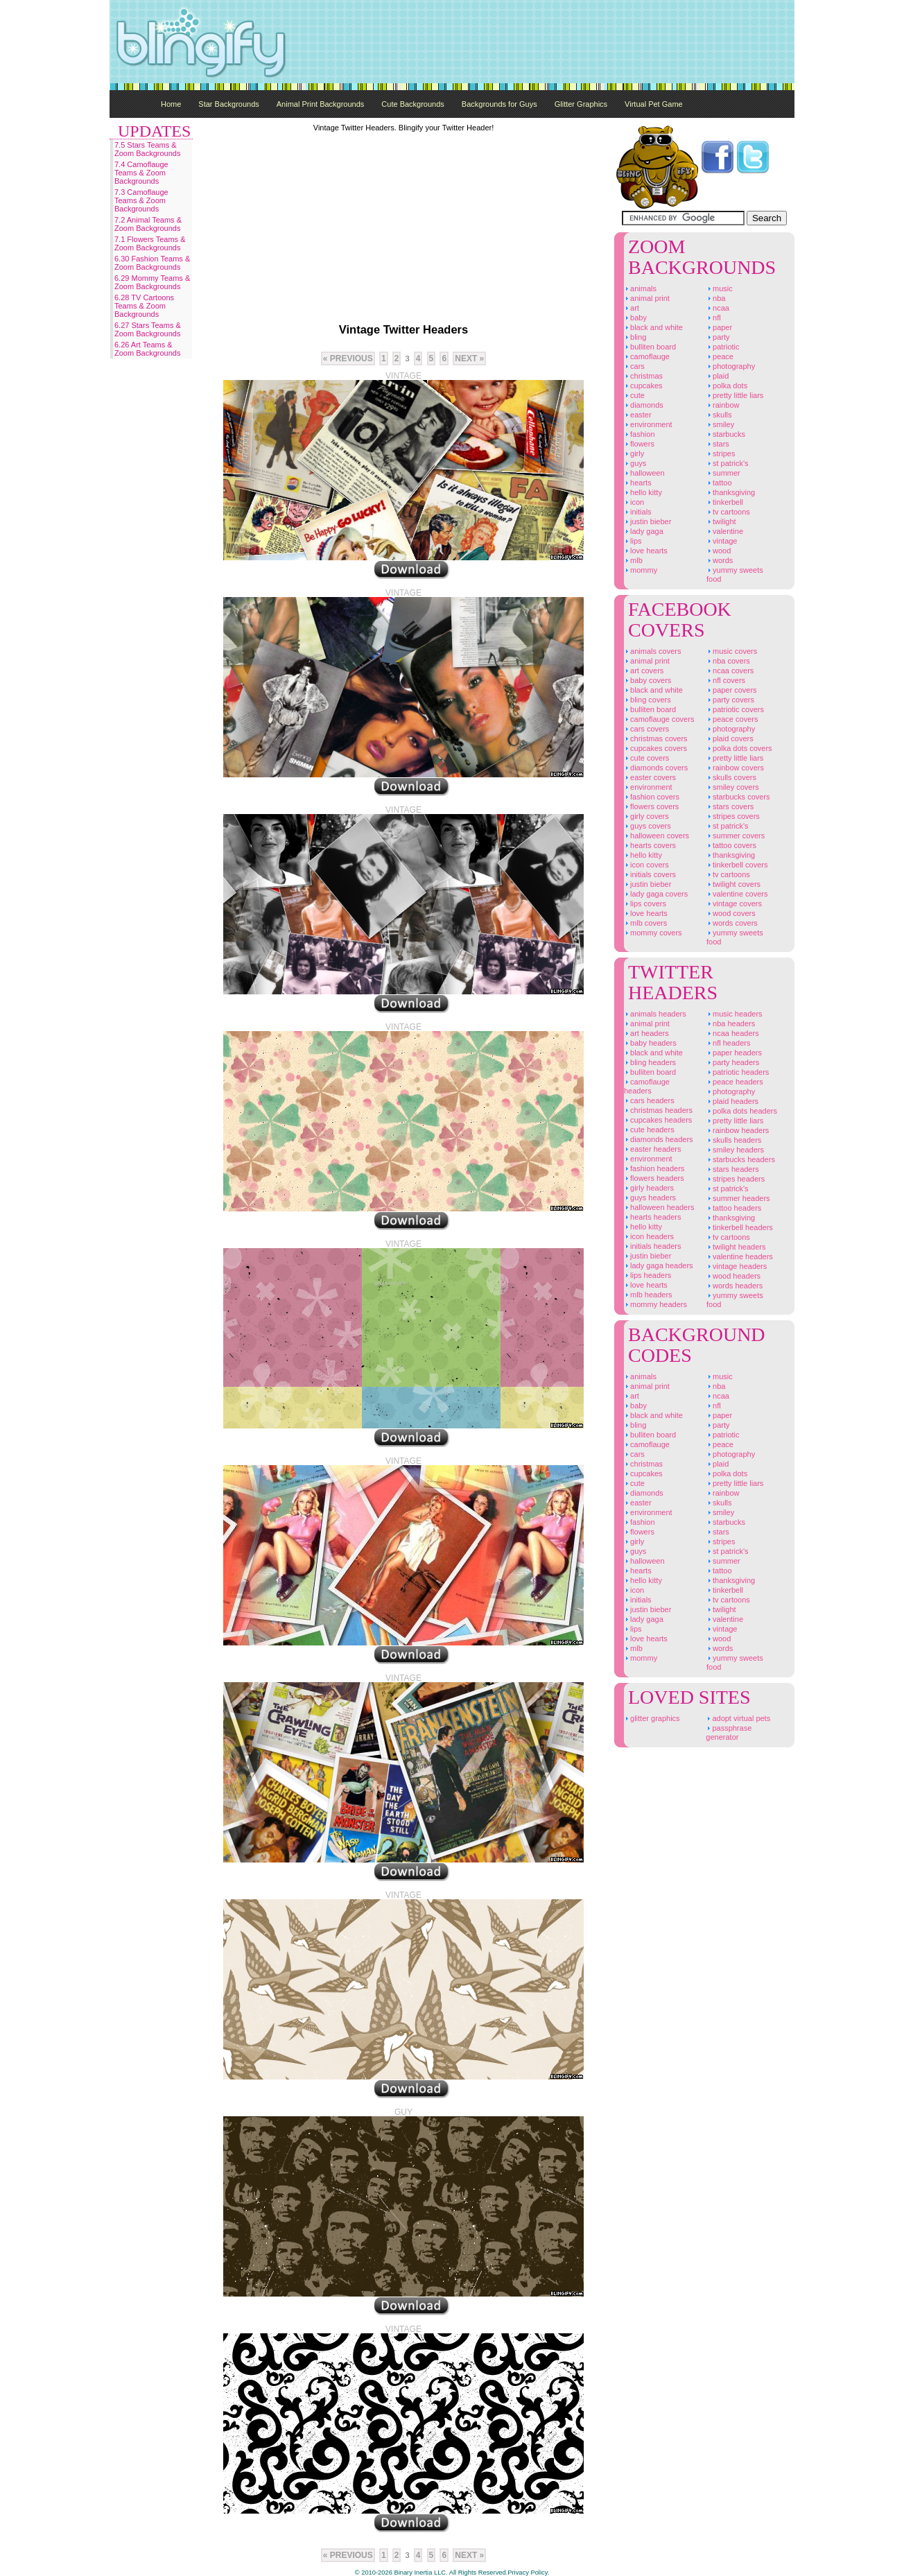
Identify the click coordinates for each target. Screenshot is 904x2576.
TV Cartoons (728, 512)
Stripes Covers (733, 816)
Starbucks (725, 434)
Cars (634, 366)
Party (718, 337)
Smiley (720, 424)
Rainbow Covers (735, 767)
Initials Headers (652, 1246)
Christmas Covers (656, 738)
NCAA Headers (732, 1033)
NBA (715, 298)
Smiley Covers (732, 787)
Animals (640, 288)
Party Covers (730, 699)
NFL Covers (725, 680)
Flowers (639, 444)
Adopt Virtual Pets (738, 1718)
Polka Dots (726, 385)
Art (631, 308)
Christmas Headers (658, 1110)
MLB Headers (648, 1294)
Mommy (640, 570)
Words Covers (732, 923)
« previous (348, 358)
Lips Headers (647, 1275)
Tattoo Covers (731, 845)
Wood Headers (733, 1276)
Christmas (643, 376)
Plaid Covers (730, 738)
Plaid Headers (732, 1101)
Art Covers (643, 670)
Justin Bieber (647, 521)
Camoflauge (647, 356)
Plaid (717, 376)
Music (719, 288)
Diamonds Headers (658, 1139)
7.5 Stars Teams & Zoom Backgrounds (147, 149)
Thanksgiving (730, 492)
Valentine (724, 531)
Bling (635, 337)
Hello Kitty (643, 492)
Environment (648, 424)
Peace (719, 356)
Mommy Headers (655, 1304)
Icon (634, 502)
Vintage (722, 541)
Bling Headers (650, 1062)
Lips (633, 541)
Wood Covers (731, 913)
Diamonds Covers (656, 767)
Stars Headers (732, 1169)
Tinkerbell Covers (737, 865)
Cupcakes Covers (655, 748)
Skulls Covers (731, 777)
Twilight (721, 521)
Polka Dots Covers (739, 748)
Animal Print (647, 298)
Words (719, 560)
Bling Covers (647, 699)
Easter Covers (650, 777)
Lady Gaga (643, 531)
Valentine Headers (739, 1256)
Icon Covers (646, 865)
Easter (638, 414)
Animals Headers (655, 1014)
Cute (634, 395)
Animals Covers (652, 651)
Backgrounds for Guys (499, 104)
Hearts (638, 482)
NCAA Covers (730, 670)
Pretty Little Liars (734, 395)
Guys (635, 463)
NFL (713, 317)
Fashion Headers (654, 1168)
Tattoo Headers (733, 1208)
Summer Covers (735, 835)
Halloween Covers (656, 835)
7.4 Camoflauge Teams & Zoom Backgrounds (141, 172)
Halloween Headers (659, 1207)
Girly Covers (646, 816)
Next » (469, 358)
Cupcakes (643, 385)
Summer (723, 473)
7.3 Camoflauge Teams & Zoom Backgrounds (141, 200)
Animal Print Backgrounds (321, 104)
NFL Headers (728, 1043)
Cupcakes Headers (658, 1120)
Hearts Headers (652, 1217)
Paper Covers (731, 690)
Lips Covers (645, 903)
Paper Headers (734, 1052)
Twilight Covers (733, 884)
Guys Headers (650, 1197)
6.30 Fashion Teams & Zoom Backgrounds (152, 262)
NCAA (717, 308)
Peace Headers (734, 1082)
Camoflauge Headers (647, 1086)
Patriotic (723, 347)
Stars (717, 444)
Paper (719, 327)
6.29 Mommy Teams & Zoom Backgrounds (152, 282)
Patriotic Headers (737, 1072)
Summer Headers (738, 1198)
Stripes (720, 453)
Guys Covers (647, 826)
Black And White (653, 327)
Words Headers (734, 1285)
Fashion (639, 434)
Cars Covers (646, 729)
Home (171, 104)
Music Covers (731, 651)
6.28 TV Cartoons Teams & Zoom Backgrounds (144, 305)
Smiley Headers (735, 1150)
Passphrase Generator (728, 1732)
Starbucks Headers (740, 1159)
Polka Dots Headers (741, 1111)
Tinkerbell (724, 502)
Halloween (644, 473)
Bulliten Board (650, 347)
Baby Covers (647, 680)
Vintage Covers (734, 903)
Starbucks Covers (738, 797)
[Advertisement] (542, 41)
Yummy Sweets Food (734, 574)
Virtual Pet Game (654, 104)
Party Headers (732, 1062)
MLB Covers (645, 923)
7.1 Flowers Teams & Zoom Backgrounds (150, 243)
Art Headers (646, 1033)
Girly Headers (649, 1188)
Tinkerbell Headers (739, 1227)
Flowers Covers (651, 806)
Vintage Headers (736, 1266)
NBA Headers (730, 1023)
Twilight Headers (736, 1247)
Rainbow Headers (737, 1130)
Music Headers (734, 1014)
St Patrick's (727, 463)
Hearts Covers (650, 845)
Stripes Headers (735, 1179)
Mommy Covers (653, 932)
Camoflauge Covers (659, 719)
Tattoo (719, 482)
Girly (634, 453)
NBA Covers (728, 661)
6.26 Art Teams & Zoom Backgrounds (147, 348)
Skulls (719, 414)
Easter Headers (652, 1149)
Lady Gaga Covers (656, 894)
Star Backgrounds (228, 104)
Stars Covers (730, 806)
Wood (718, 550)
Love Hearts (646, 550)
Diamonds (643, 405)
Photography (730, 366)
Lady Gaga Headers (658, 1265)
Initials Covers (650, 874)
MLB (633, 560)
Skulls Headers (733, 1140)
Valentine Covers (737, 894)
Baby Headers (650, 1043)
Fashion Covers (651, 797)
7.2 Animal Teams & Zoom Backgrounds (148, 224)
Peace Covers (732, 719)
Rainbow (723, 405)
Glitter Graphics (581, 104)
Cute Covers (646, 758)
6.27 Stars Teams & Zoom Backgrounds (147, 329)
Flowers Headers (654, 1178)
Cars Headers (649, 1100)
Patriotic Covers (735, 709)
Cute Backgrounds (412, 104)
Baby (635, 317)
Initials (638, 512)
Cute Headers (649, 1129)
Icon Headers (649, 1236)
